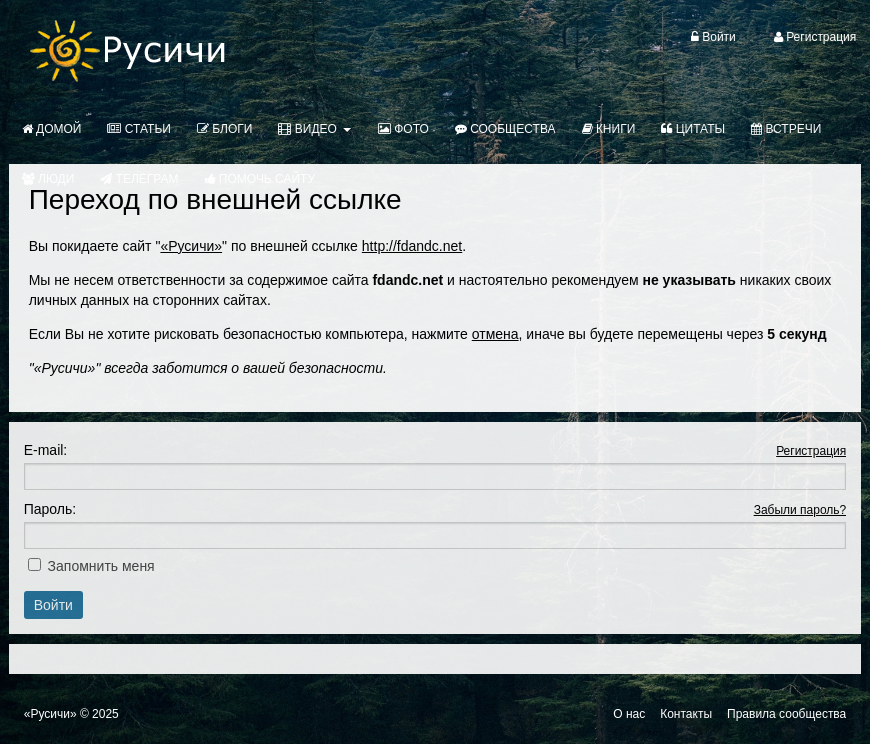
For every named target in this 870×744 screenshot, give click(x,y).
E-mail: (46, 450)
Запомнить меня (101, 566)
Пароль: (50, 509)
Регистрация (811, 451)
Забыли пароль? (800, 510)
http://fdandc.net (412, 246)
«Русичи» (191, 246)
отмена (495, 334)
